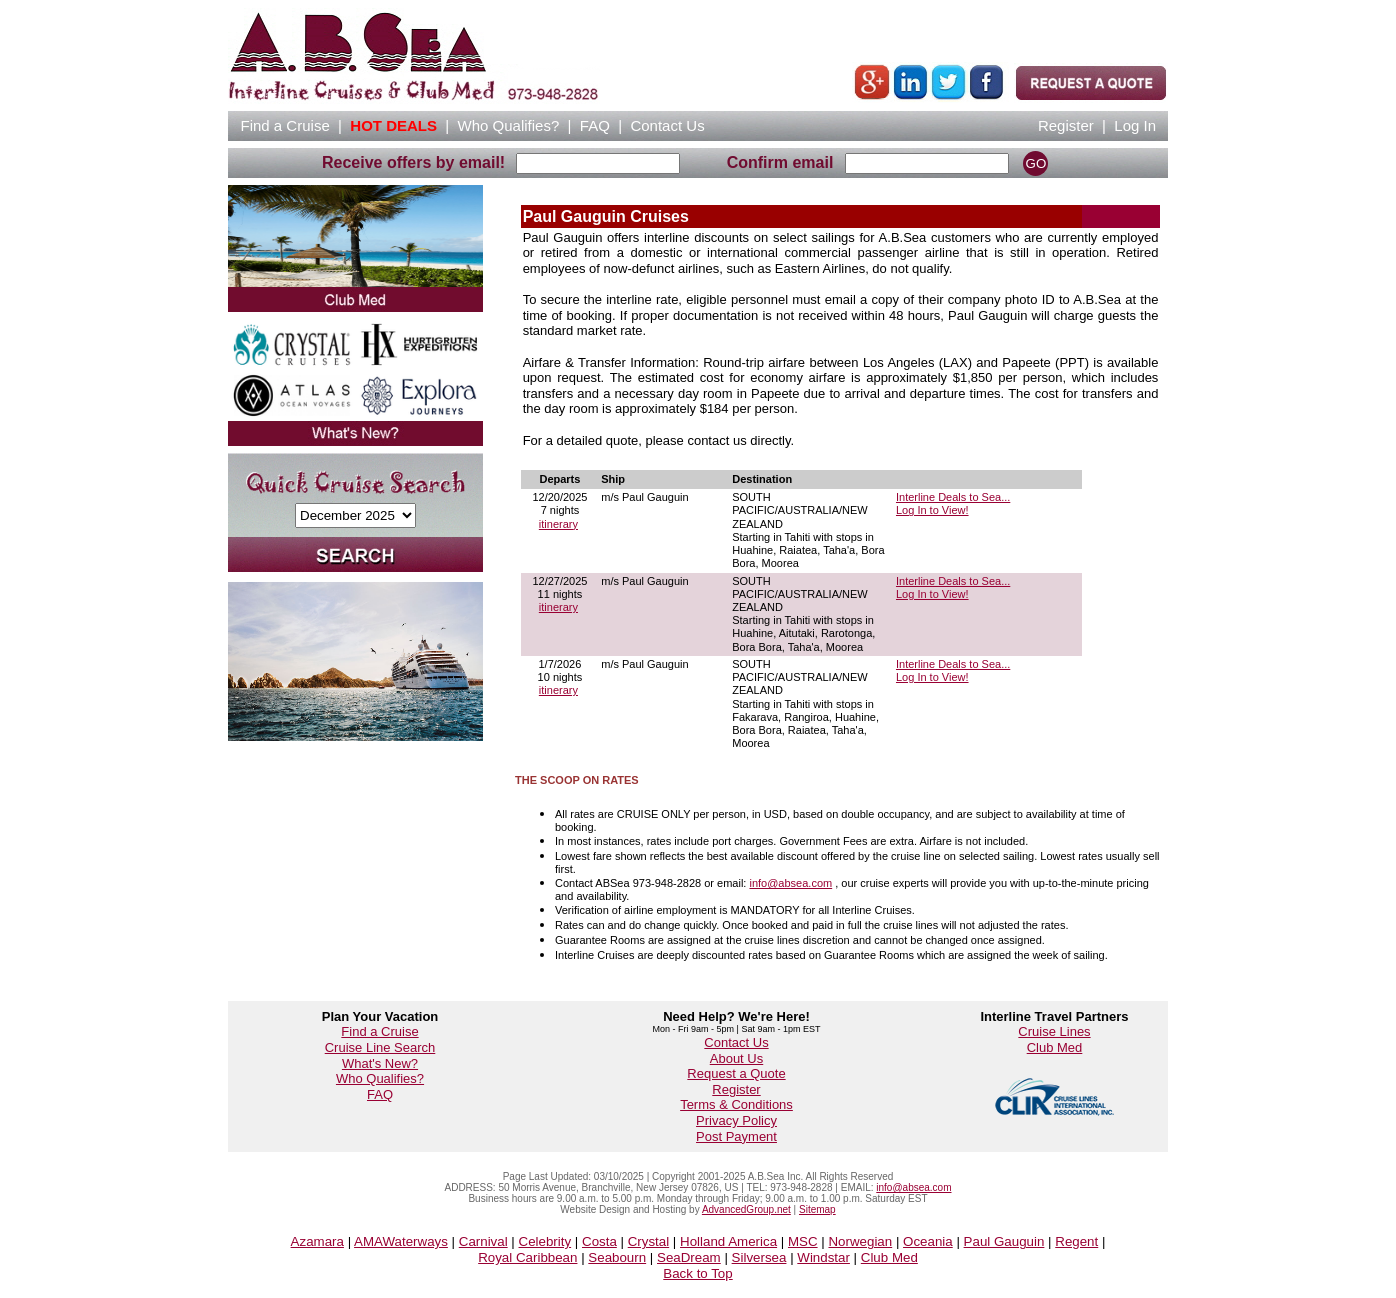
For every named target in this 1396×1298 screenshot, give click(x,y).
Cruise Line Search (380, 1047)
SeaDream (689, 1257)
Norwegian (860, 1241)
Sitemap (817, 1209)
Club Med (1055, 1047)
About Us (736, 1058)
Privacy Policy (736, 1120)
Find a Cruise (379, 1031)
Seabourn (617, 1257)
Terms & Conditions (736, 1104)
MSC (803, 1241)
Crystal (648, 1241)
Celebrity (545, 1241)
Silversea (759, 1257)
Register (1066, 125)
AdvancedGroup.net (746, 1209)
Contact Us (736, 1042)
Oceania (928, 1241)
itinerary (558, 524)
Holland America (728, 1241)
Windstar (823, 1257)
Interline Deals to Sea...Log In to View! (953, 503)
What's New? (380, 1063)
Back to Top (697, 1273)
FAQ (595, 125)
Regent (1076, 1241)
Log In (1135, 125)
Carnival (483, 1241)
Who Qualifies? (380, 1078)
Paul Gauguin (1004, 1241)
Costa (599, 1241)
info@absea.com (790, 883)
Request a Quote (736, 1073)
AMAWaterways (401, 1241)
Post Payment (736, 1136)
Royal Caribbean (527, 1257)
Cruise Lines (1054, 1031)
